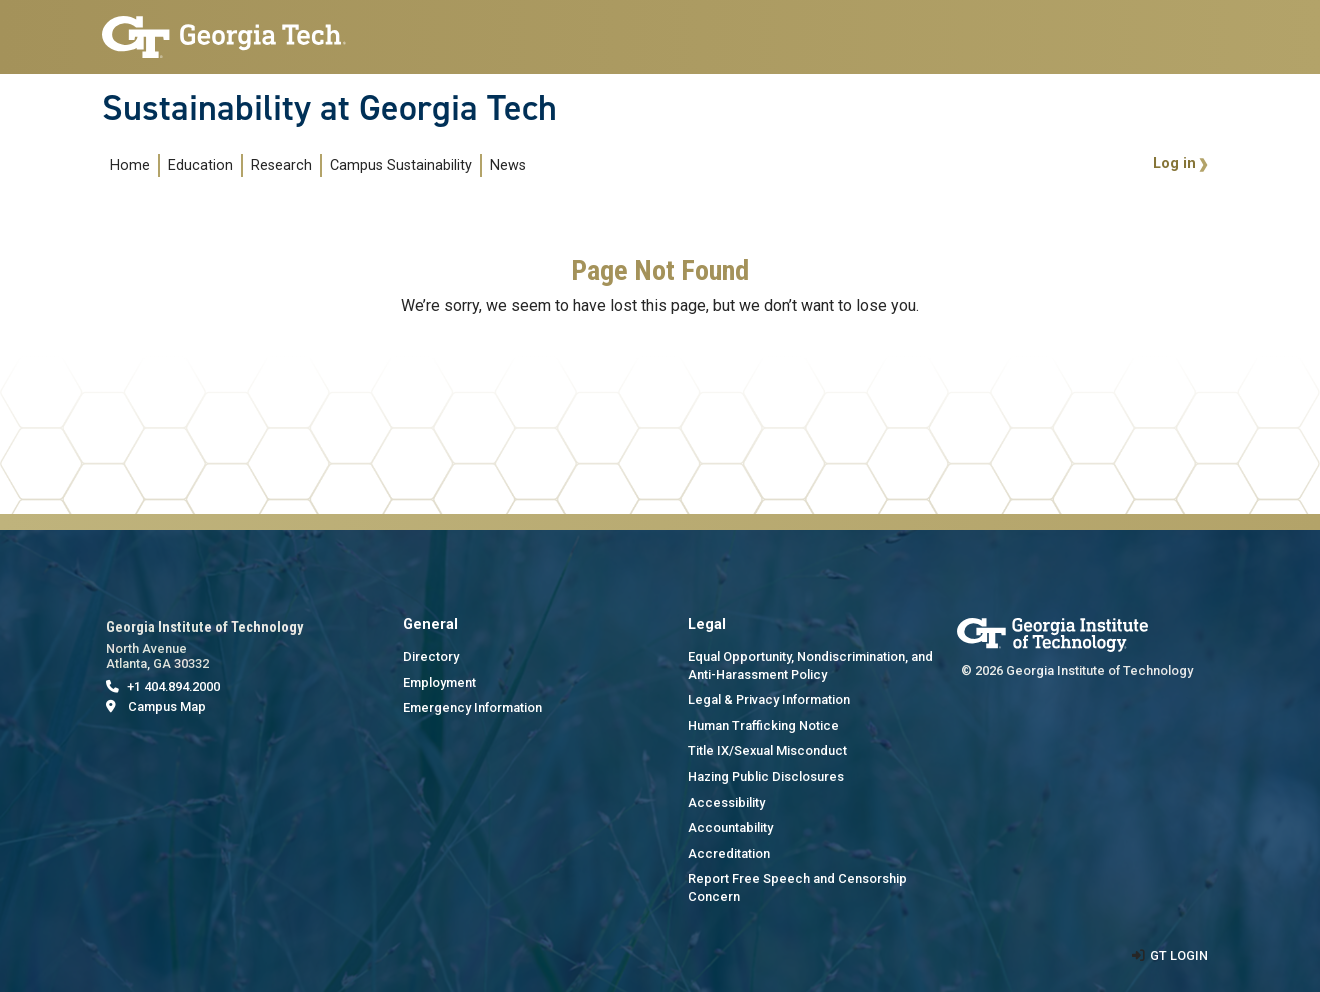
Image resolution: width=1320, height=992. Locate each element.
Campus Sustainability (401, 165)
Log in (1174, 163)
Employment (439, 682)
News (508, 165)
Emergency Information (472, 707)
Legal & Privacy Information (769, 699)
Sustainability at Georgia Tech (329, 108)
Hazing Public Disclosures (766, 776)
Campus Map (167, 706)
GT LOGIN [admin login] (1179, 955)
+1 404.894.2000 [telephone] (173, 686)
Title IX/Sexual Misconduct (767, 750)
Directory (431, 656)
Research (281, 165)
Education (200, 165)
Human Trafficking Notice (763, 725)
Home (130, 165)
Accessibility (726, 802)
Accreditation (729, 853)
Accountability (730, 827)
